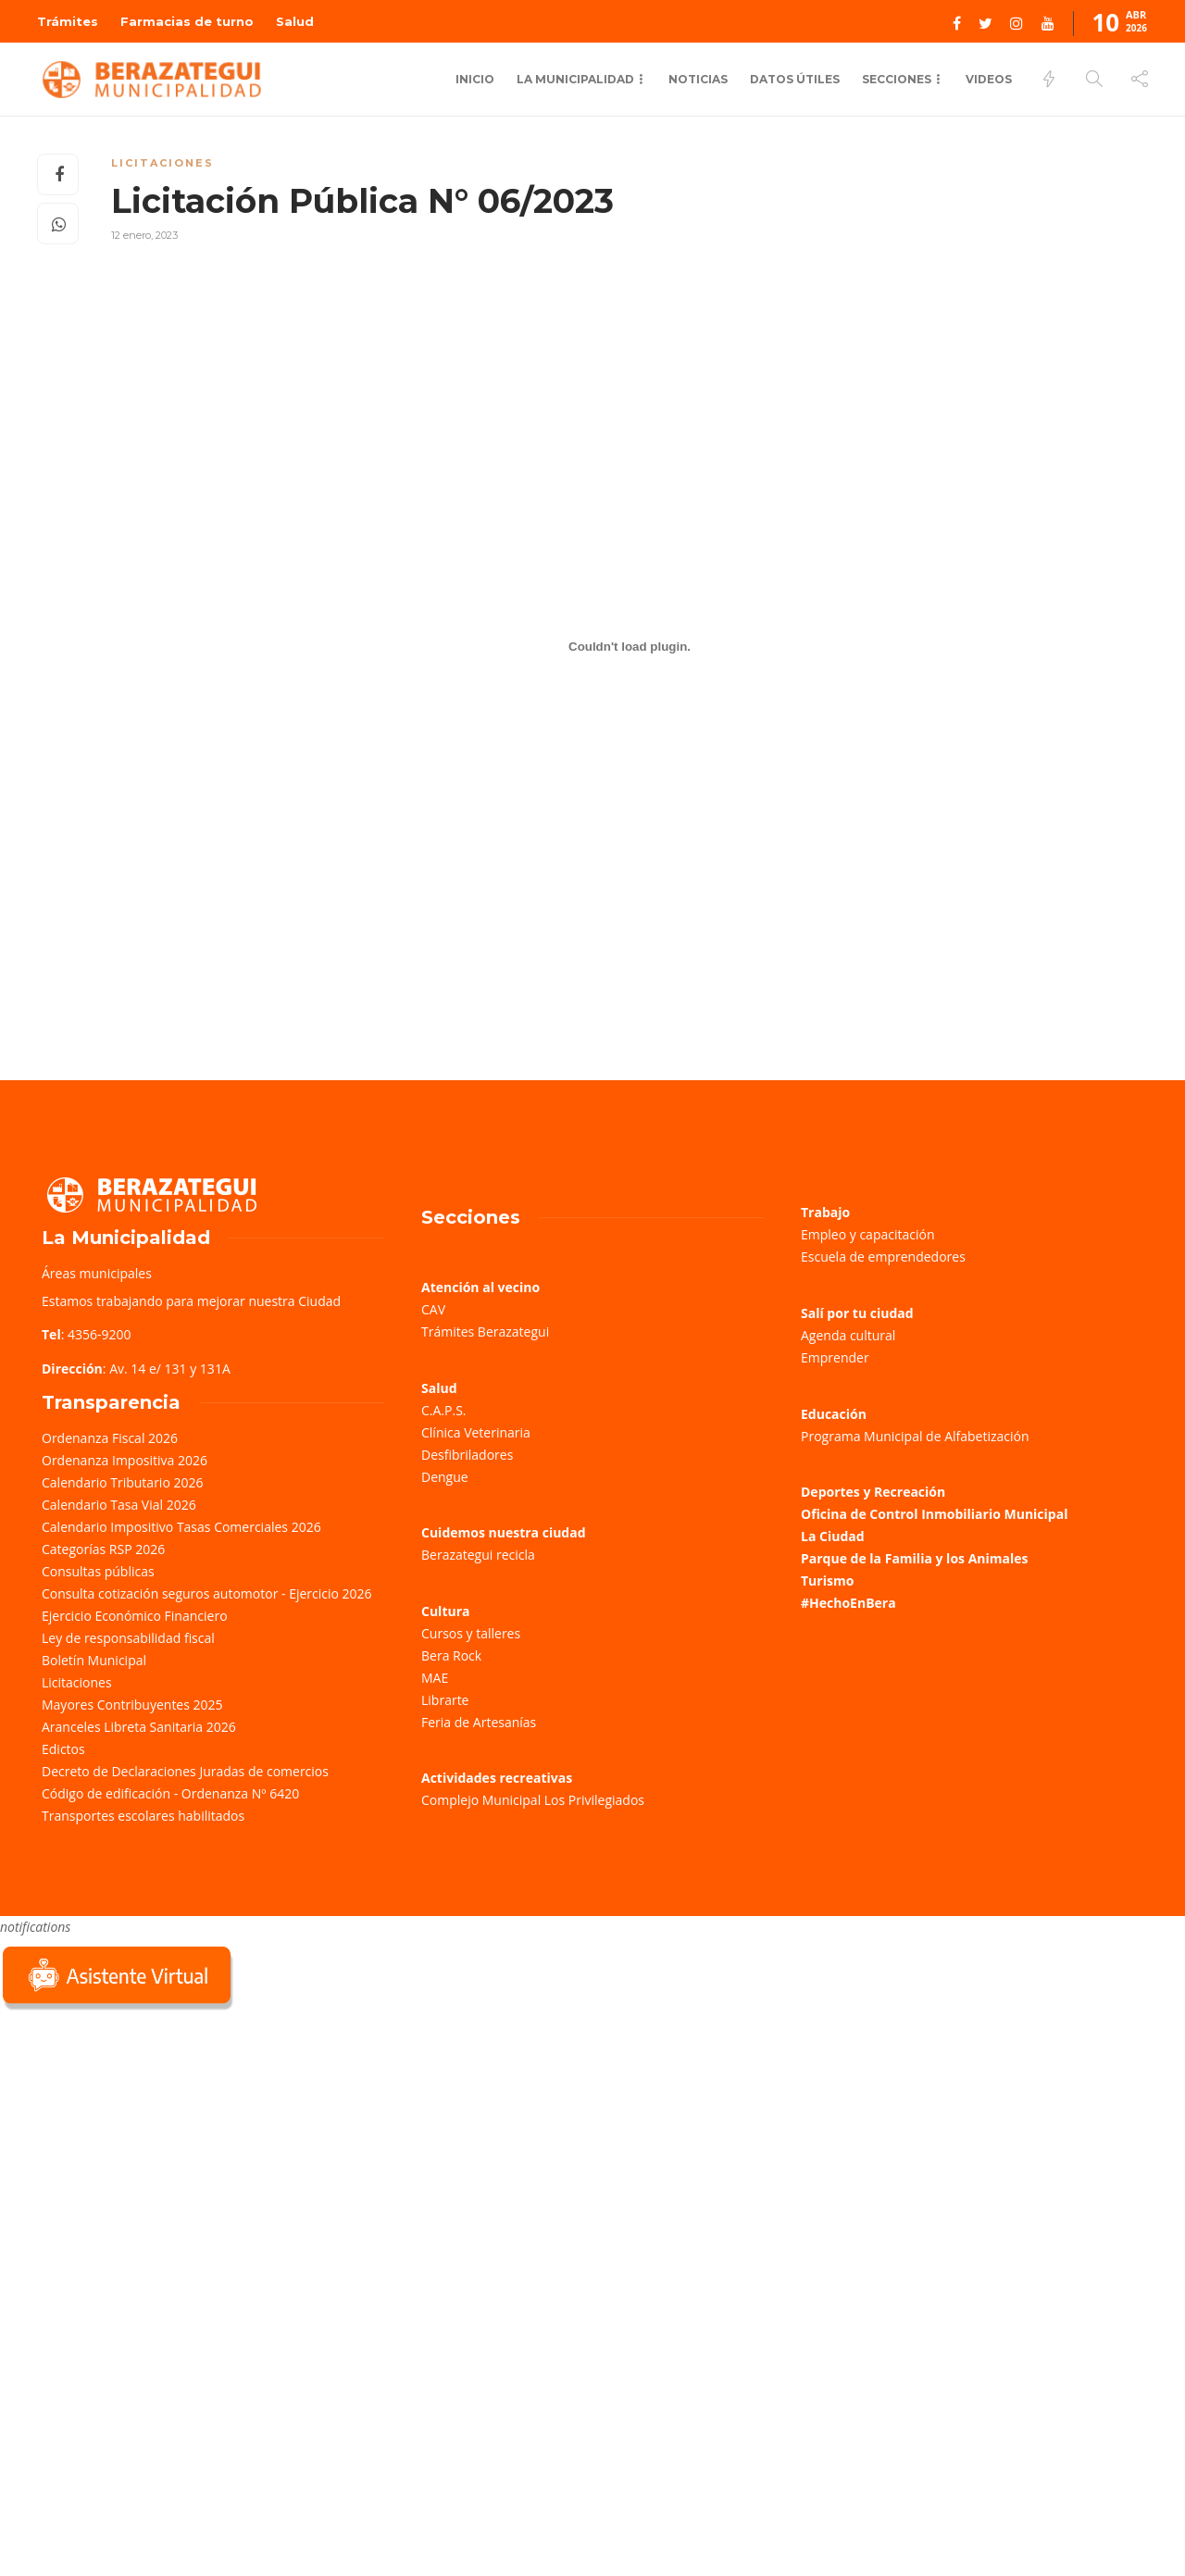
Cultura (445, 1611)
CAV (433, 1309)
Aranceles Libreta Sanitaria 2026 (139, 1727)
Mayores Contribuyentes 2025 (132, 1704)
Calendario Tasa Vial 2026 (119, 1504)
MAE (434, 1677)
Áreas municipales (97, 1273)
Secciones (896, 79)
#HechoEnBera (848, 1603)
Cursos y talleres (470, 1633)
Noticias (698, 79)
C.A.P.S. (443, 1410)
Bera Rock (451, 1655)
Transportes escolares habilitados (143, 1815)
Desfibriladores (467, 1454)
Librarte (444, 1700)
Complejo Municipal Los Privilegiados (532, 1800)
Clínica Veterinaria (475, 1432)
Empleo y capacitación (868, 1234)
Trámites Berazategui (485, 1331)
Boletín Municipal (94, 1660)
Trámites (67, 21)
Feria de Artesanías (478, 1722)
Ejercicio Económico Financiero (135, 1615)
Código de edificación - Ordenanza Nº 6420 (170, 1793)
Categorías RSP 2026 (103, 1549)
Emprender (835, 1357)
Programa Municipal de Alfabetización (915, 1436)
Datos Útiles (795, 79)
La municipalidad (575, 79)
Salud (295, 21)
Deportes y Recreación (873, 1491)
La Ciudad (833, 1536)
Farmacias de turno (187, 21)
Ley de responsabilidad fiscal (128, 1638)
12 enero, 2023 (144, 235)
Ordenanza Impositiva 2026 (124, 1460)
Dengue (444, 1477)
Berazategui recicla (478, 1554)
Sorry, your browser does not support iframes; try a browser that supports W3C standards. (139, 2145)
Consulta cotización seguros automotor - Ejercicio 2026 (207, 1593)
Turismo (827, 1580)
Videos (989, 79)
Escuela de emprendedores (883, 1256)
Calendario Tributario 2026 (122, 1482)
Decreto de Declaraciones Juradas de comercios (185, 1771)
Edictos (63, 1749)
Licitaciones (162, 162)
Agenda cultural (848, 1335)
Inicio (474, 79)
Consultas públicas (98, 1571)
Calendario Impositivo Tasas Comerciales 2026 (181, 1527)
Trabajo (825, 1212)
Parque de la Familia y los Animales (914, 1558)
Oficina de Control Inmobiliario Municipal (934, 1514)
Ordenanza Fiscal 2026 (110, 1438)
